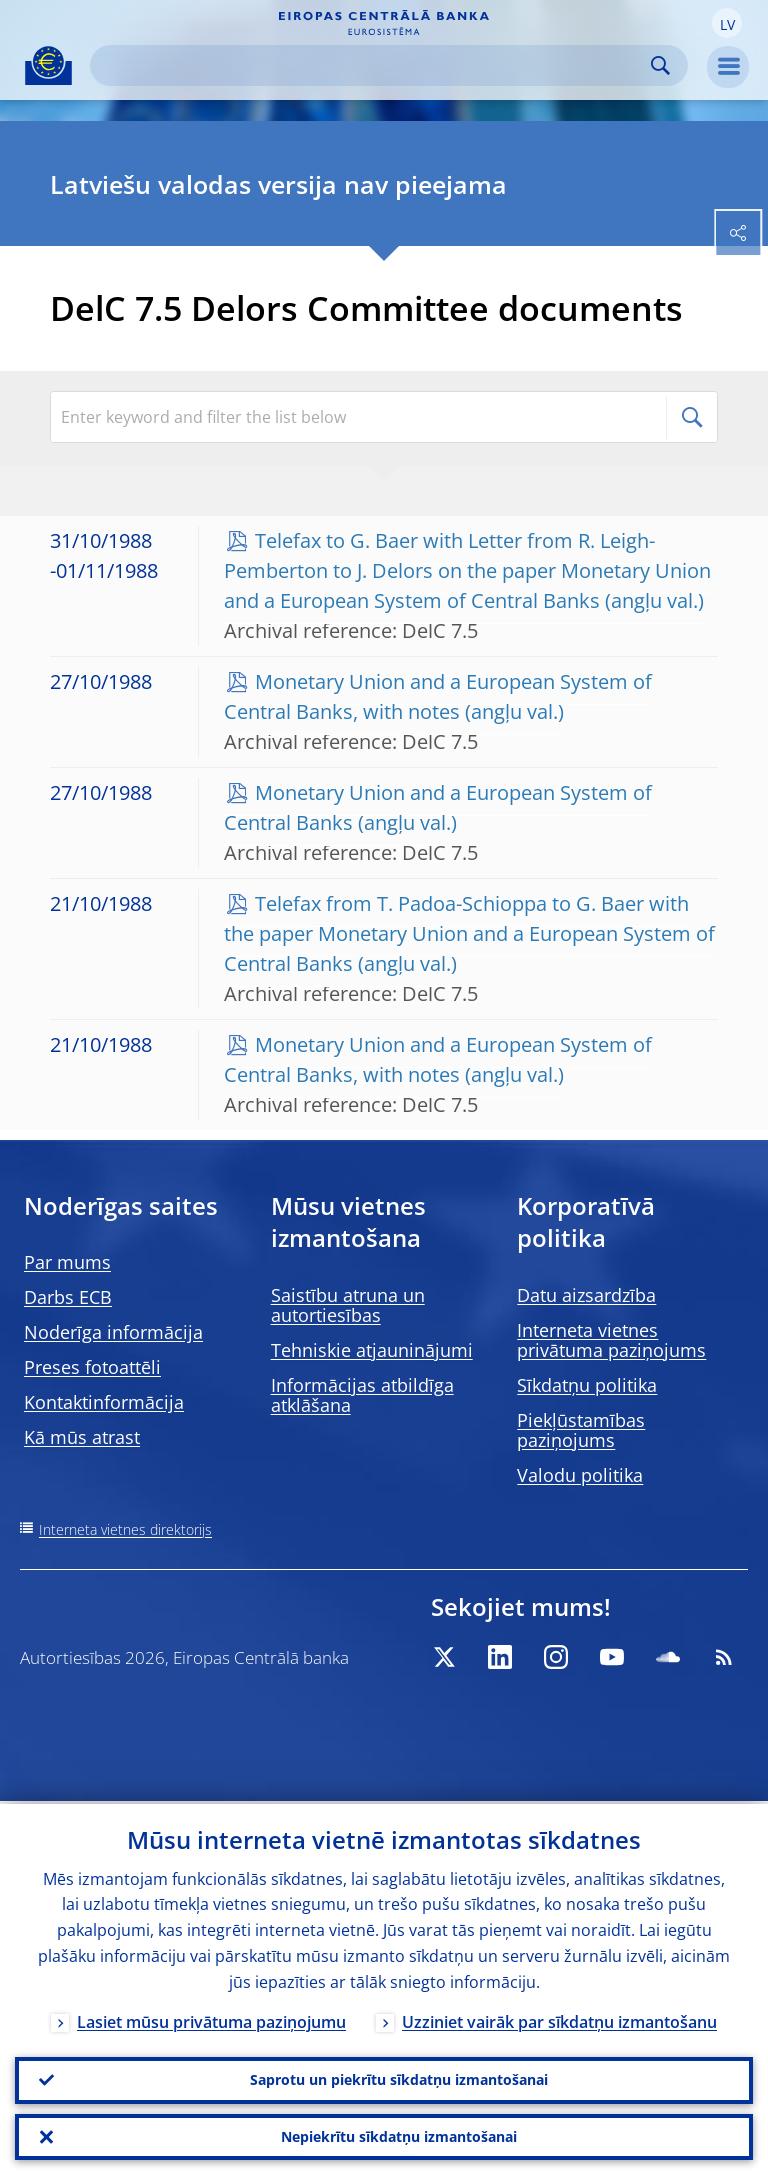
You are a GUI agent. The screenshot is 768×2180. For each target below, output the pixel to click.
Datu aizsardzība (586, 1295)
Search (660, 65)
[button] (727, 23)
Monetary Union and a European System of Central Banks (438, 807)
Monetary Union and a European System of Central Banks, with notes (438, 696)
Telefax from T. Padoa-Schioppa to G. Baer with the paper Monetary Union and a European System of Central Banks (469, 933)
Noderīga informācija (113, 1332)
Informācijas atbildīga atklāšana (362, 1395)
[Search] (373, 65)
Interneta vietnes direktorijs (125, 1529)
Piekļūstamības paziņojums (581, 1430)
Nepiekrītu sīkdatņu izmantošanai (399, 2135)
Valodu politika (580, 1475)
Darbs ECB (68, 1297)
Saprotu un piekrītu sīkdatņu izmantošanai (399, 2077)
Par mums (67, 1262)
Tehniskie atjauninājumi (372, 1350)
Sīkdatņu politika (587, 1385)
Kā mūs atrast (82, 1437)
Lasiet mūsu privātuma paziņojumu (211, 2019)
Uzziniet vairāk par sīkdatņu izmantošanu (559, 2019)
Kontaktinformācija (104, 1402)
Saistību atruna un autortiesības (348, 1305)
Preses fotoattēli (92, 1367)
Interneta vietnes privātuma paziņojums (611, 1340)
